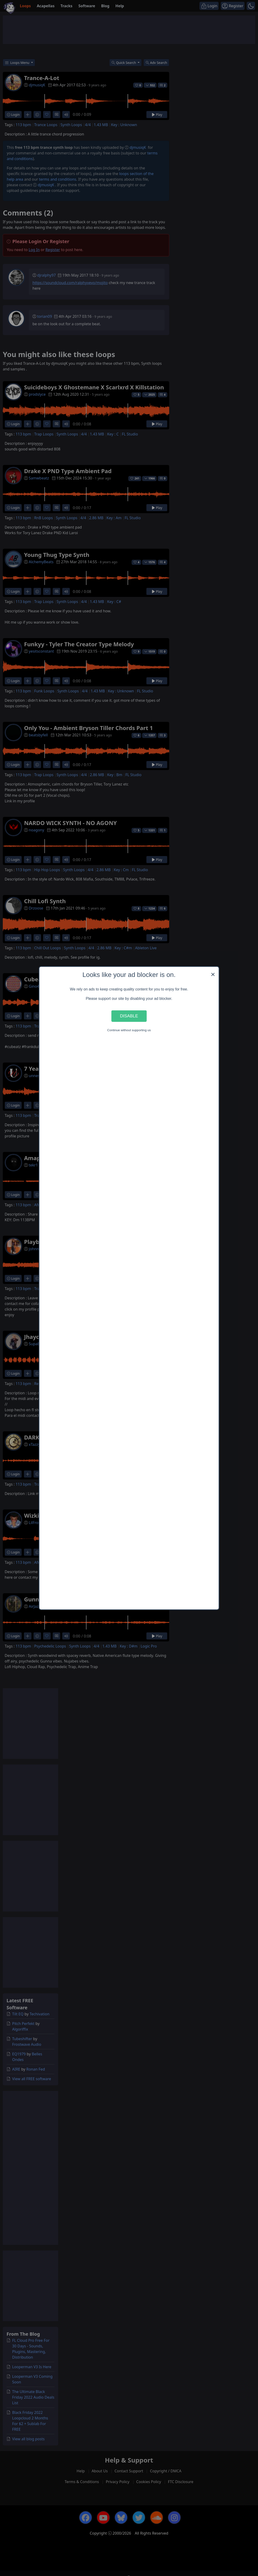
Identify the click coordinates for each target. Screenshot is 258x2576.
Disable (129, 1015)
